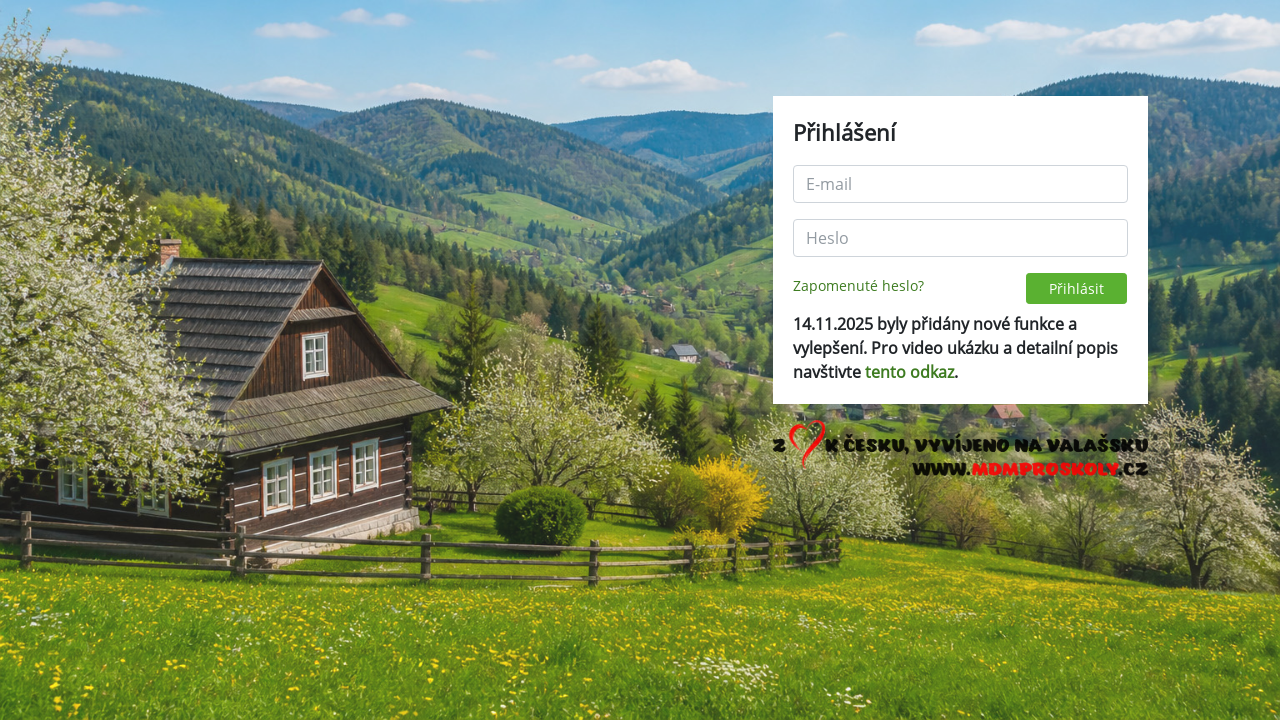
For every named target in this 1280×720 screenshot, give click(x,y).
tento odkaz (909, 372)
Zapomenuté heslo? (858, 285)
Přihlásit (1076, 288)
